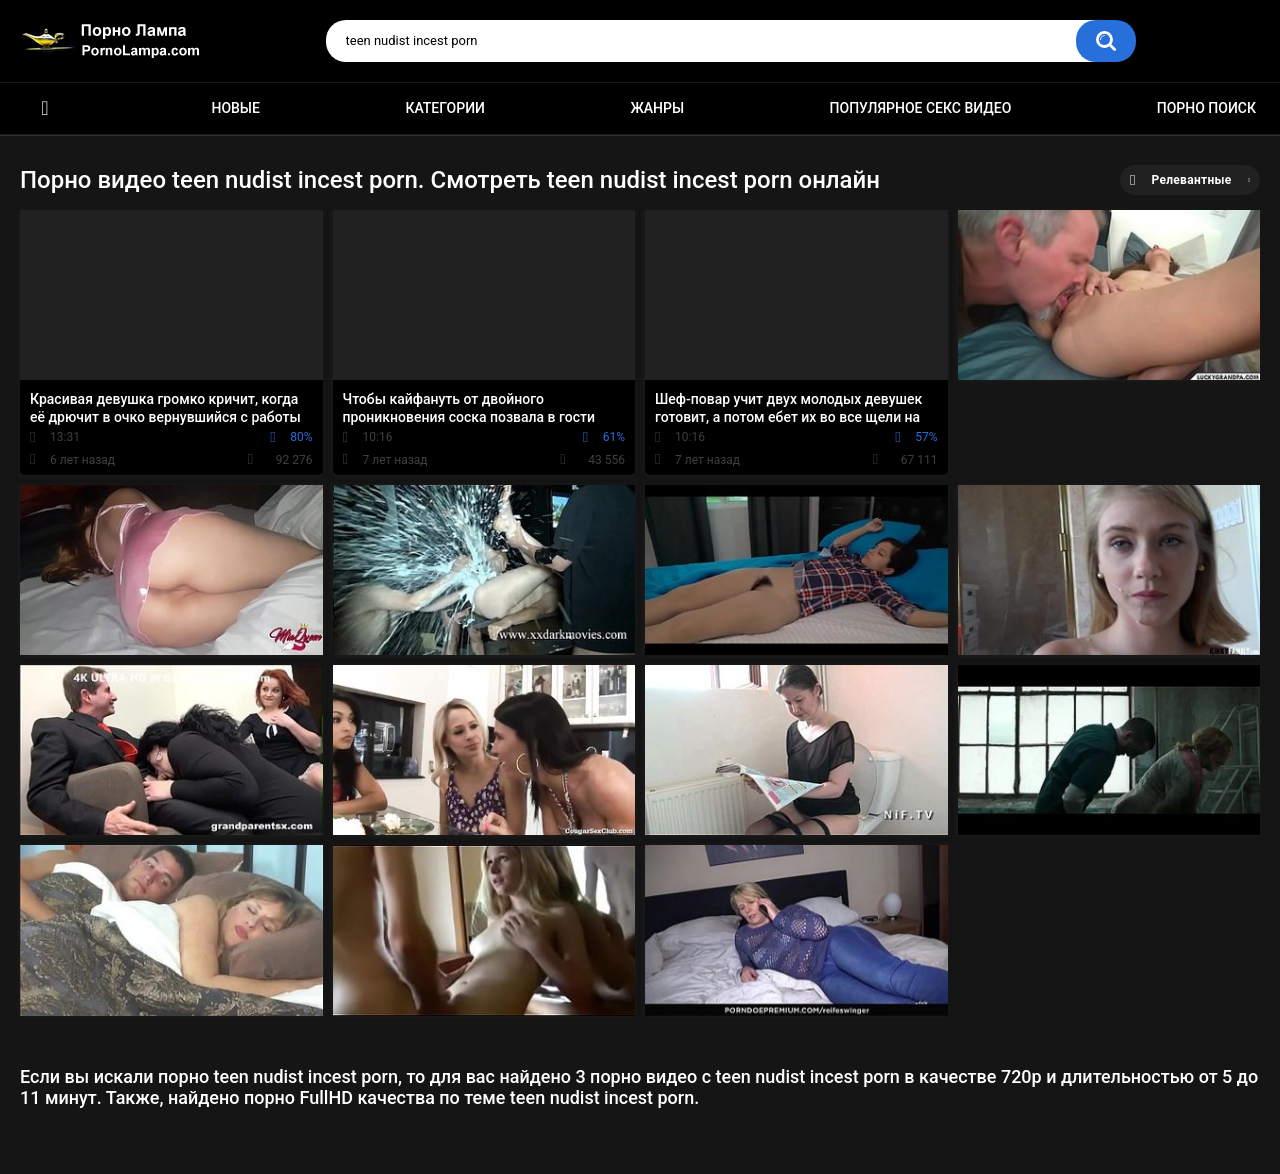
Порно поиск (1206, 108)
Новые (235, 108)
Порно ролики (45, 108)
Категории (445, 108)
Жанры (657, 108)
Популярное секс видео (921, 108)
